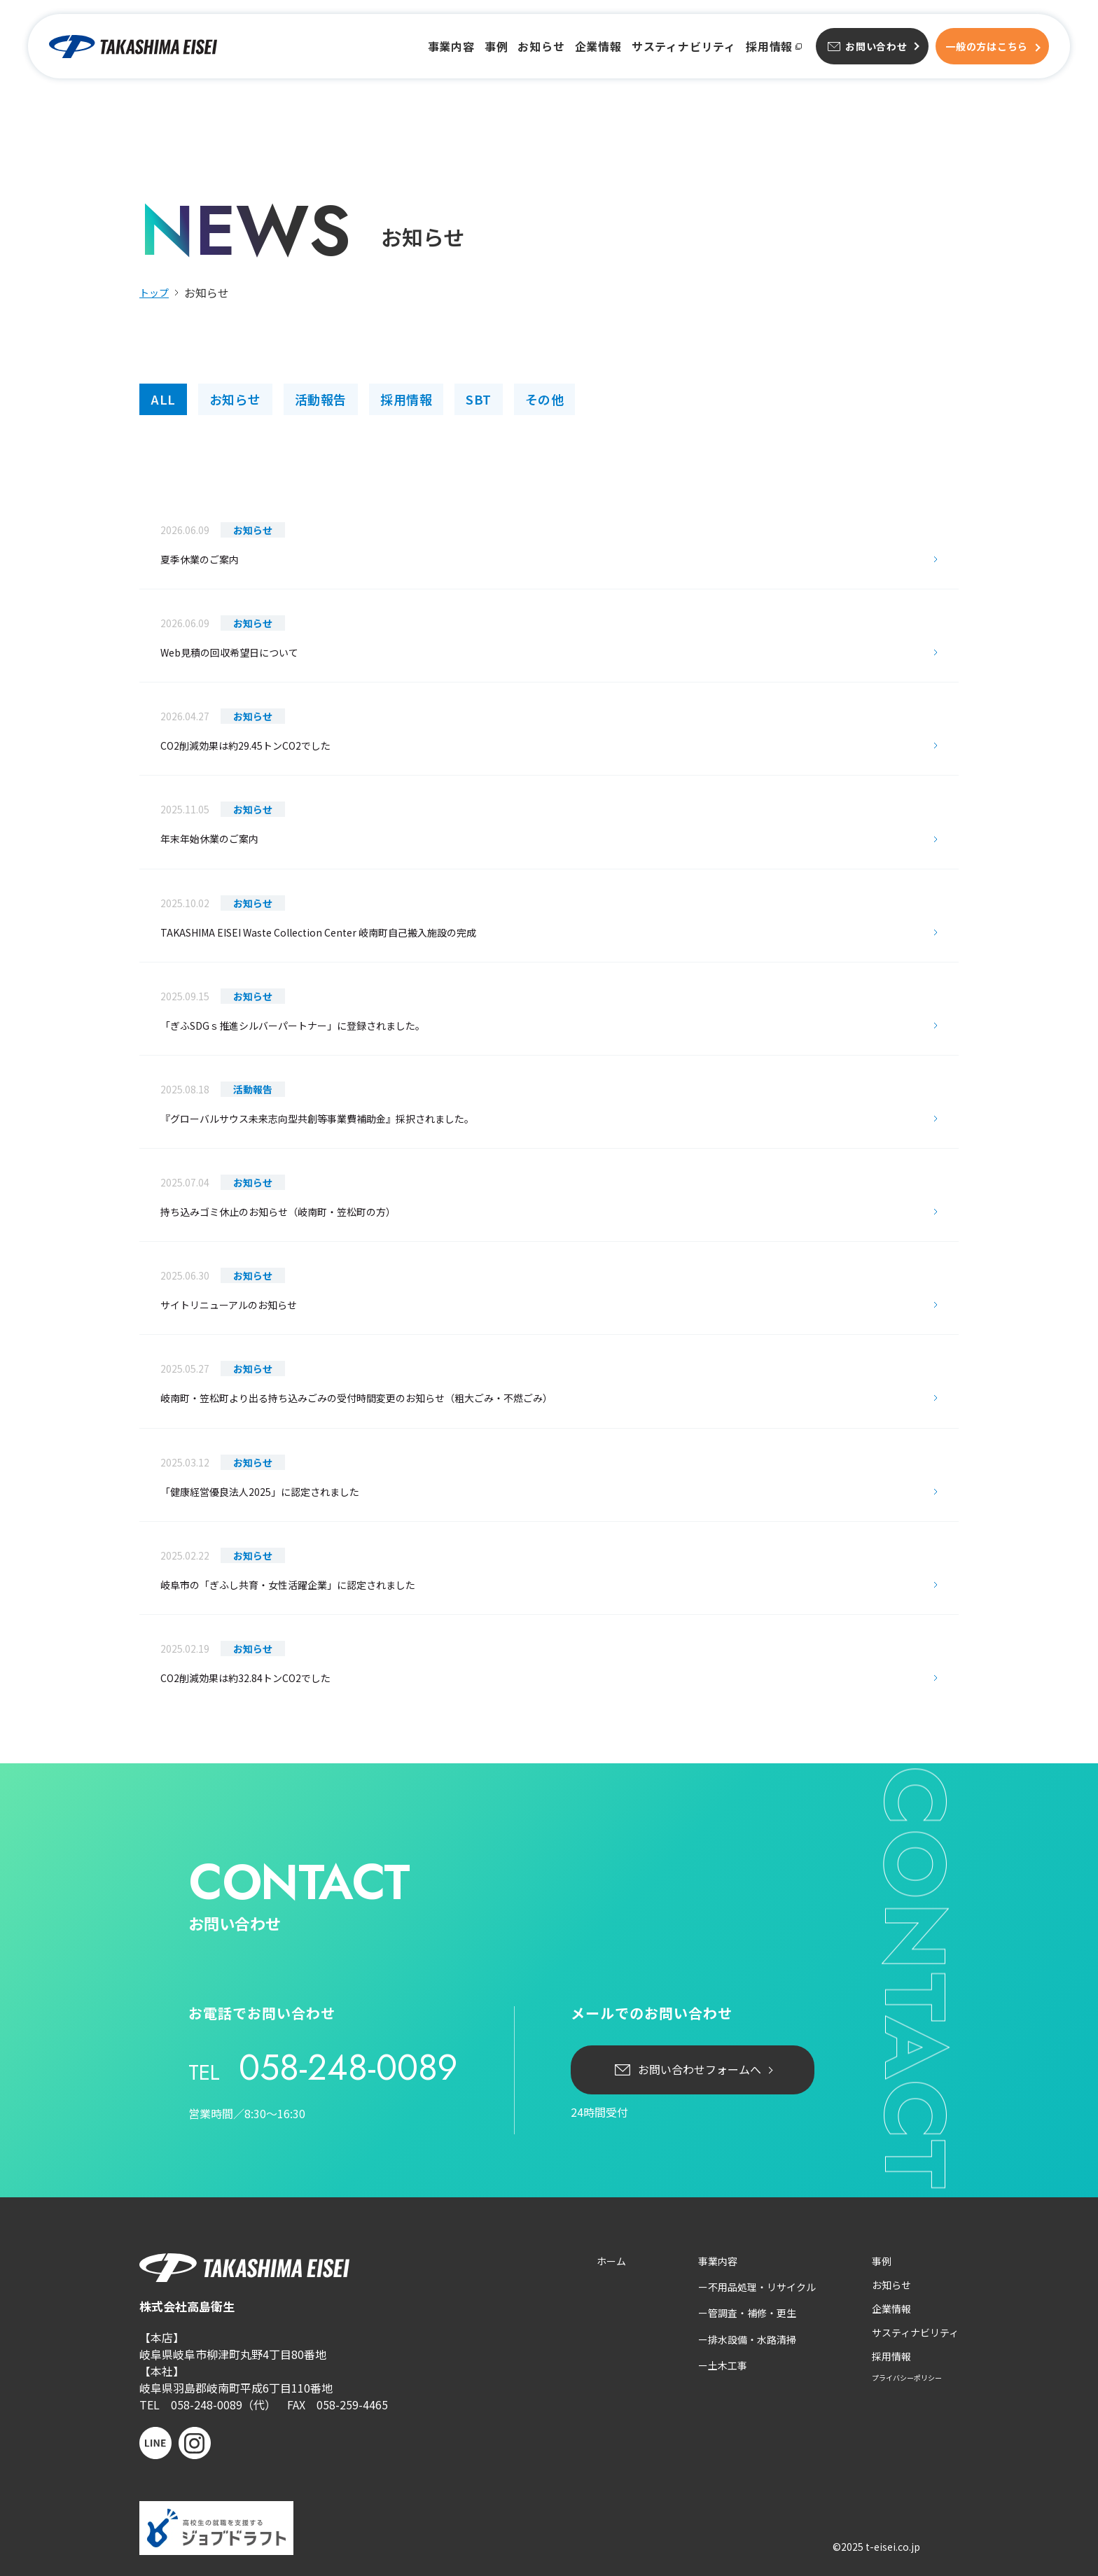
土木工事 (727, 2365)
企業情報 (598, 46)
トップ (154, 293)
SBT (479, 399)
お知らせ (540, 46)
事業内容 (451, 46)
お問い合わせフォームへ (699, 2069)
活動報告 (321, 399)
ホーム (611, 2261)
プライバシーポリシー (907, 2377)
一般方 (986, 46)
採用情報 (769, 46)
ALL (163, 399)
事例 (496, 46)
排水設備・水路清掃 (752, 2339)
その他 (544, 399)
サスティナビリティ (684, 46)
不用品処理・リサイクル (762, 2287)
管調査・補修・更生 (752, 2313)
